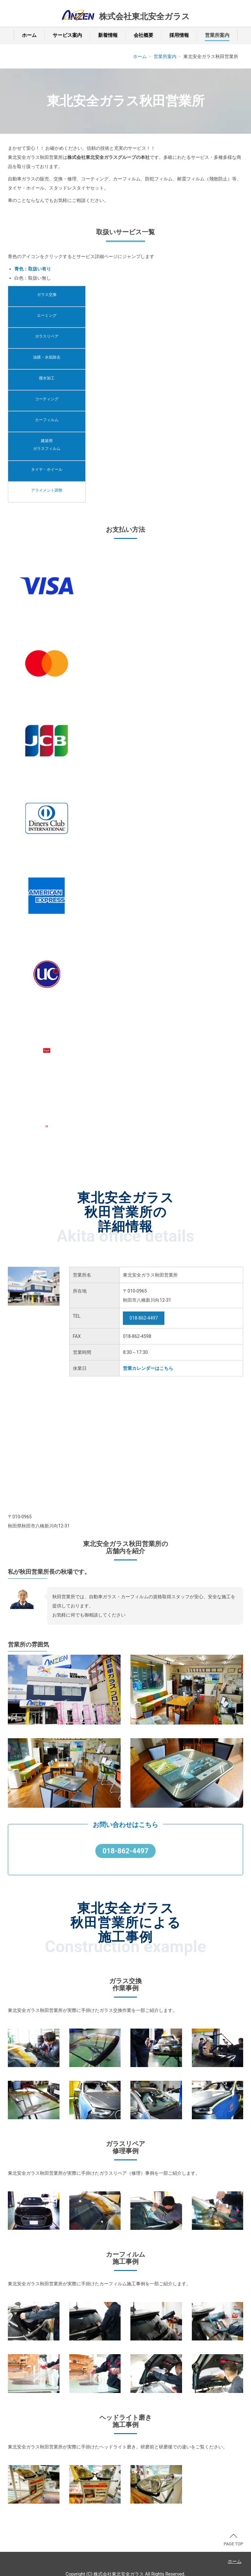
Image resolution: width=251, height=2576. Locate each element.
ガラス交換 (47, 294)
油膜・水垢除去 (46, 357)
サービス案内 (67, 35)
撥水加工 (47, 378)
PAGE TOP (233, 2540)
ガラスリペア (47, 336)
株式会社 (144, 16)
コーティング (47, 399)
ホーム (29, 35)
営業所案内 (217, 35)
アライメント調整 (46, 490)
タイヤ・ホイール (46, 469)
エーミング (47, 315)
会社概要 (143, 35)
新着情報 (108, 35)
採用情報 (179, 35)
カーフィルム (47, 420)
